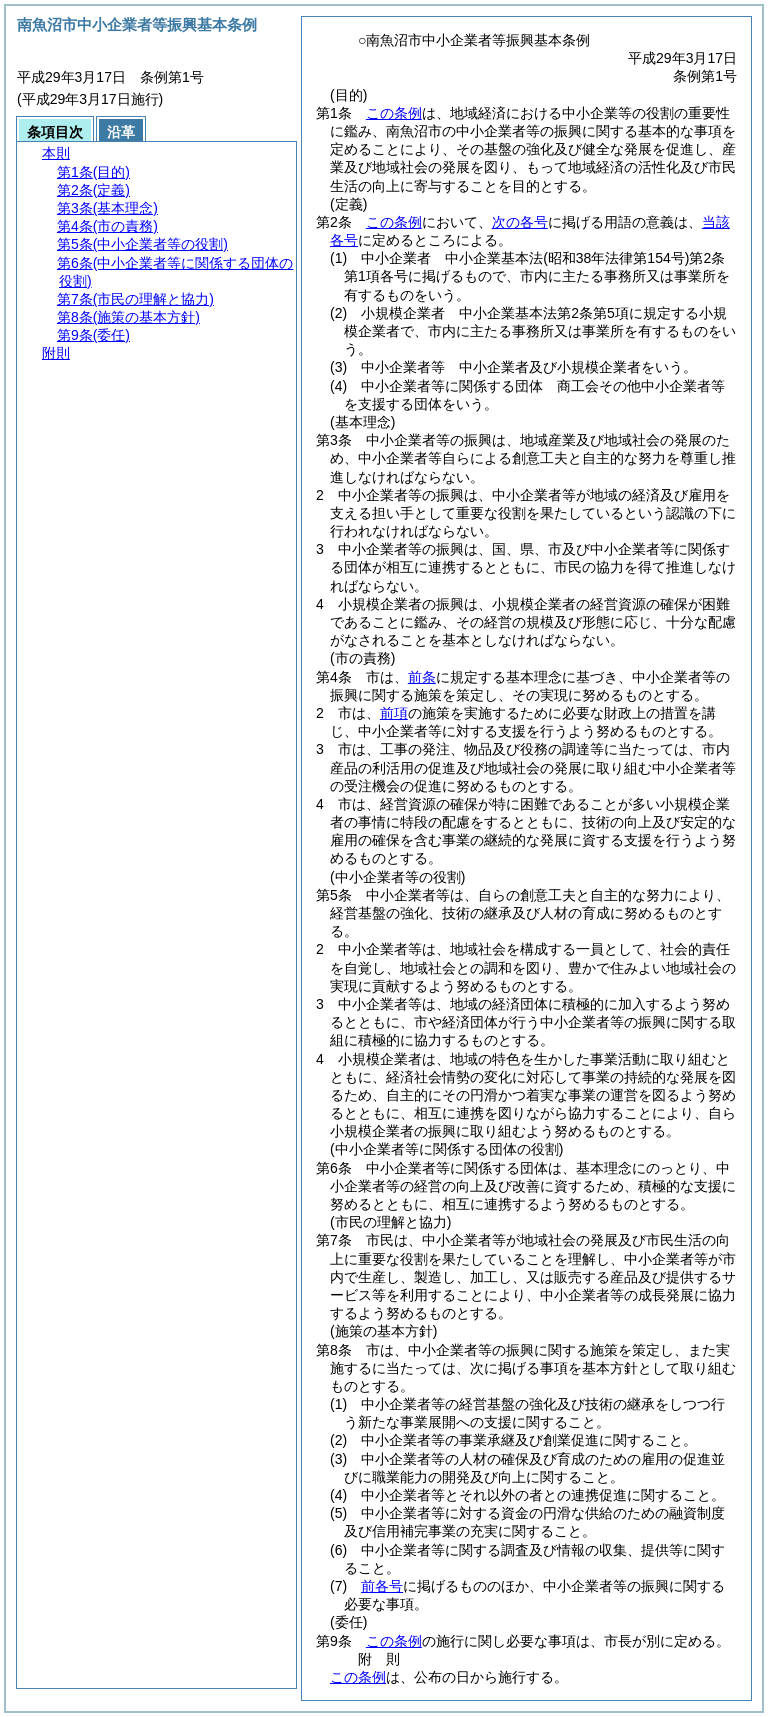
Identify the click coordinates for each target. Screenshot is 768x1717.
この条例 (394, 113)
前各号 (382, 1586)
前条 (422, 677)
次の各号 (520, 222)
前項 (394, 713)
